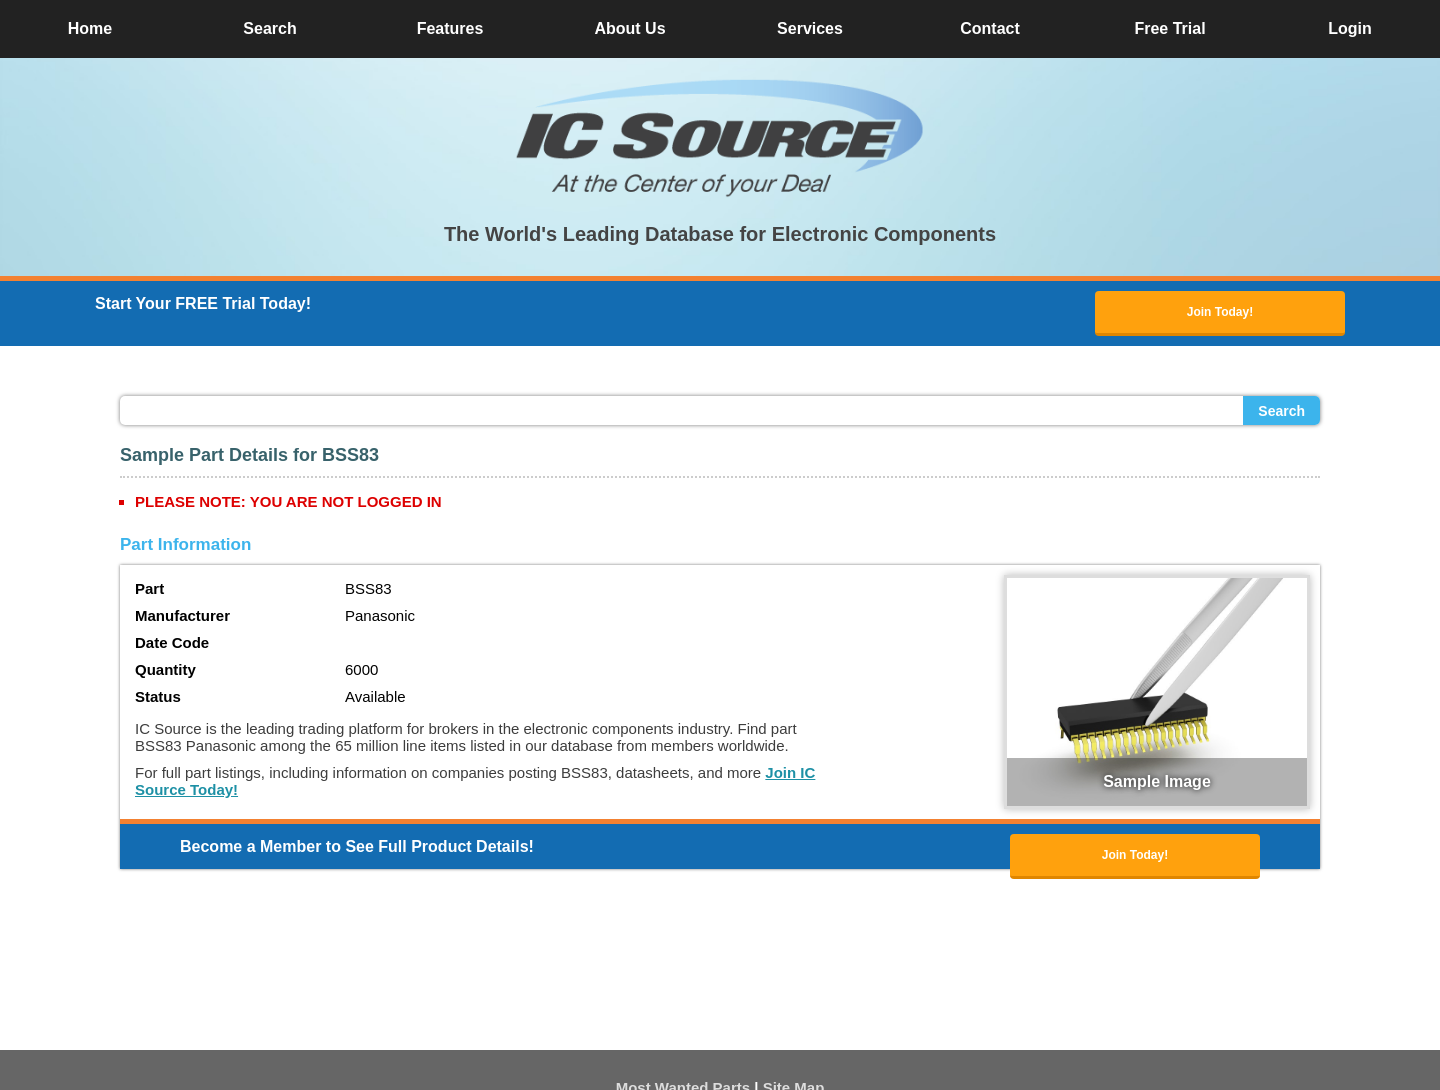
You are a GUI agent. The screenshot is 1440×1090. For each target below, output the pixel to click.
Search (1281, 411)
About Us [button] (629, 28)
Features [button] (450, 28)
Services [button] (810, 28)
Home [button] (90, 28)
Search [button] (269, 28)
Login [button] (1350, 28)
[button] (720, 138)
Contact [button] (990, 28)
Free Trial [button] (1169, 28)
